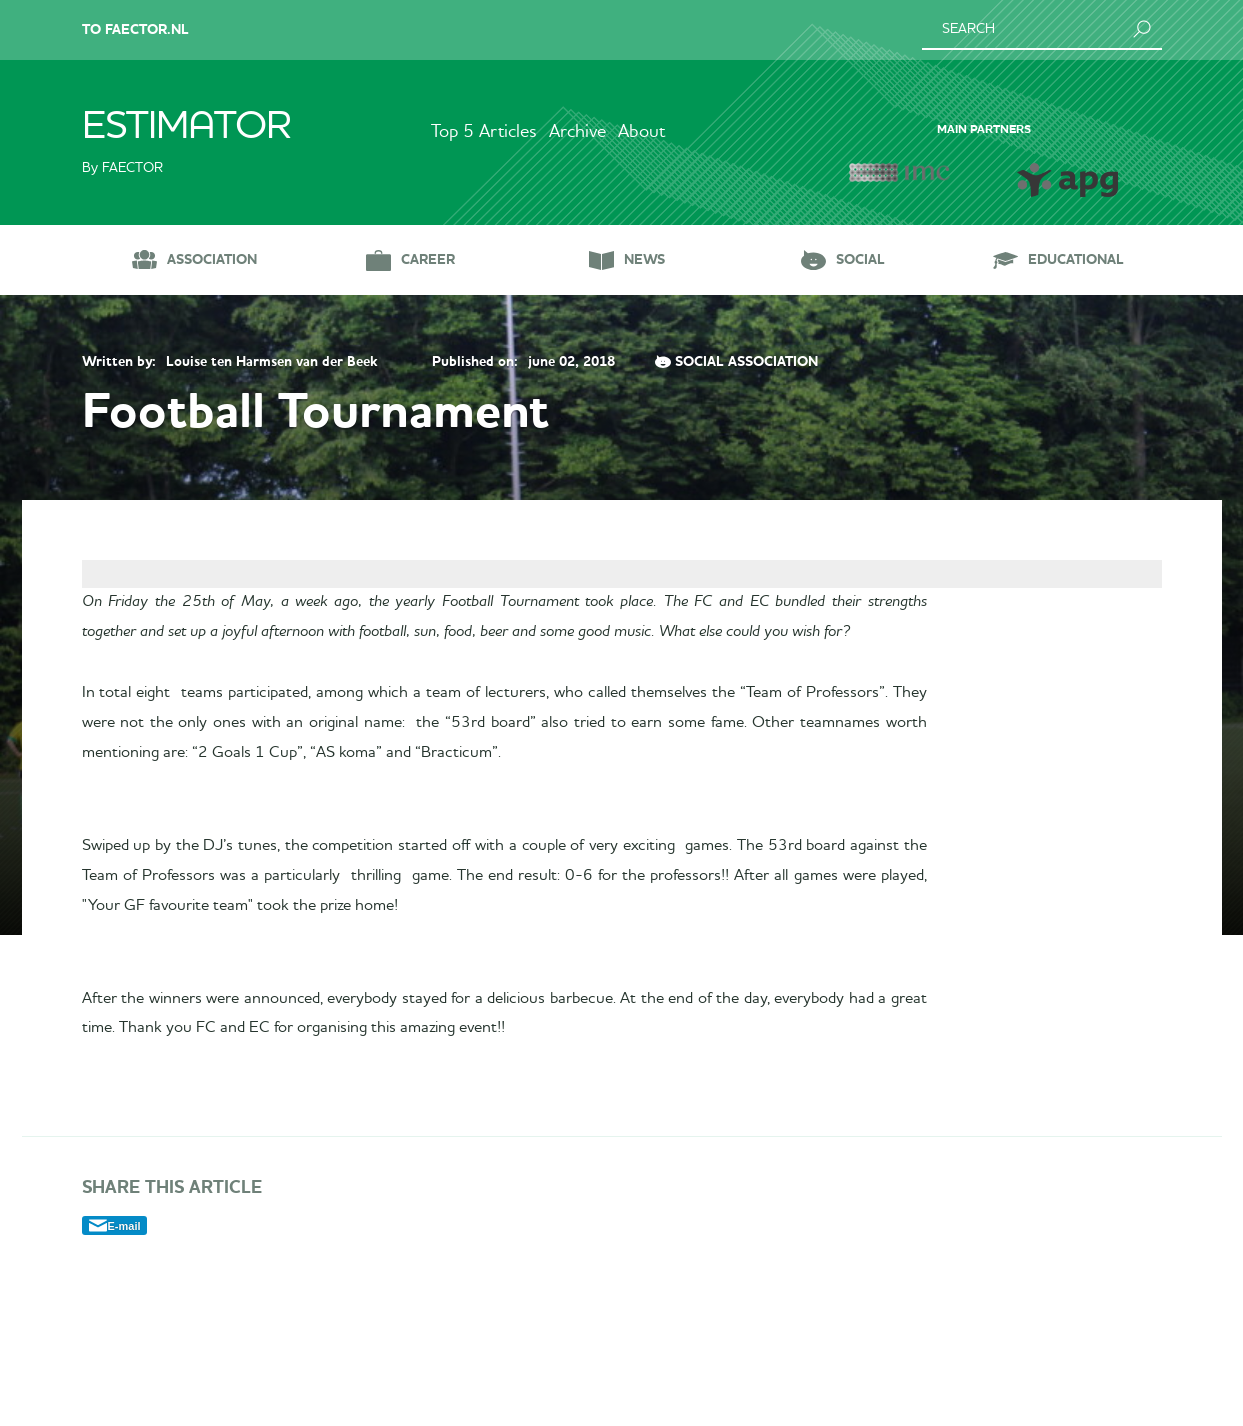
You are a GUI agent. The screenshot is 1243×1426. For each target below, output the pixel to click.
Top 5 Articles (456, 132)
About (669, 132)
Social (860, 259)
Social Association (746, 362)
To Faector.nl (135, 29)
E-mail (124, 1379)
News (644, 259)
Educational (1076, 259)
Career (428, 259)
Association (212, 259)
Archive (577, 132)
